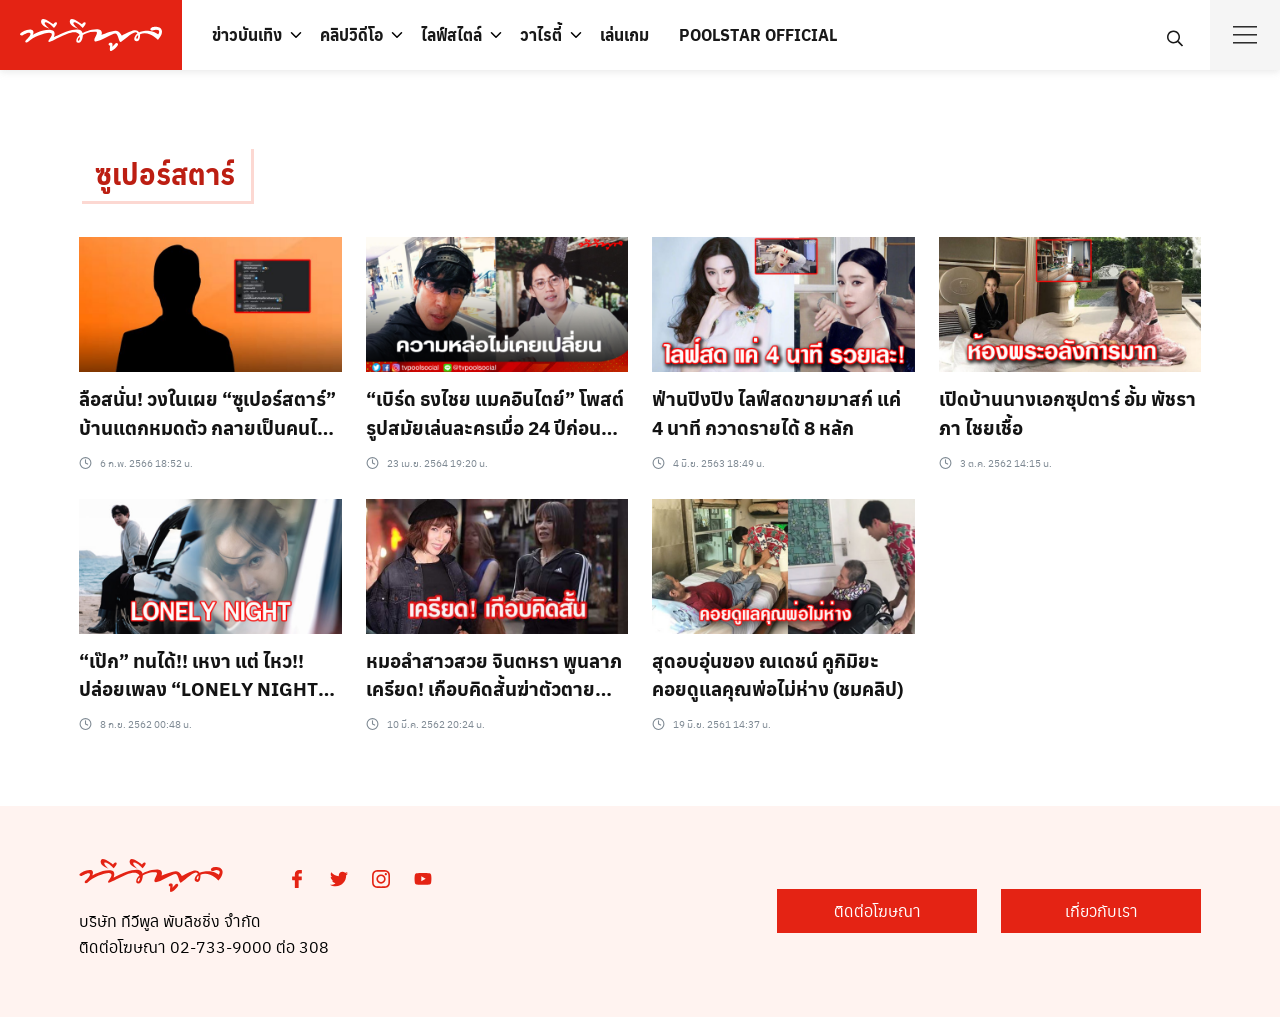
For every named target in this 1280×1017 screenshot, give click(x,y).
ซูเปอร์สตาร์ (165, 173)
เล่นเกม (624, 34)
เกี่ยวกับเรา (1101, 910)
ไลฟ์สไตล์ (451, 34)
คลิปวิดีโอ (351, 34)
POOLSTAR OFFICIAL (758, 34)
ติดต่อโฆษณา (877, 910)
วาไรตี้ (541, 34)
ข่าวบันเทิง (247, 34)
